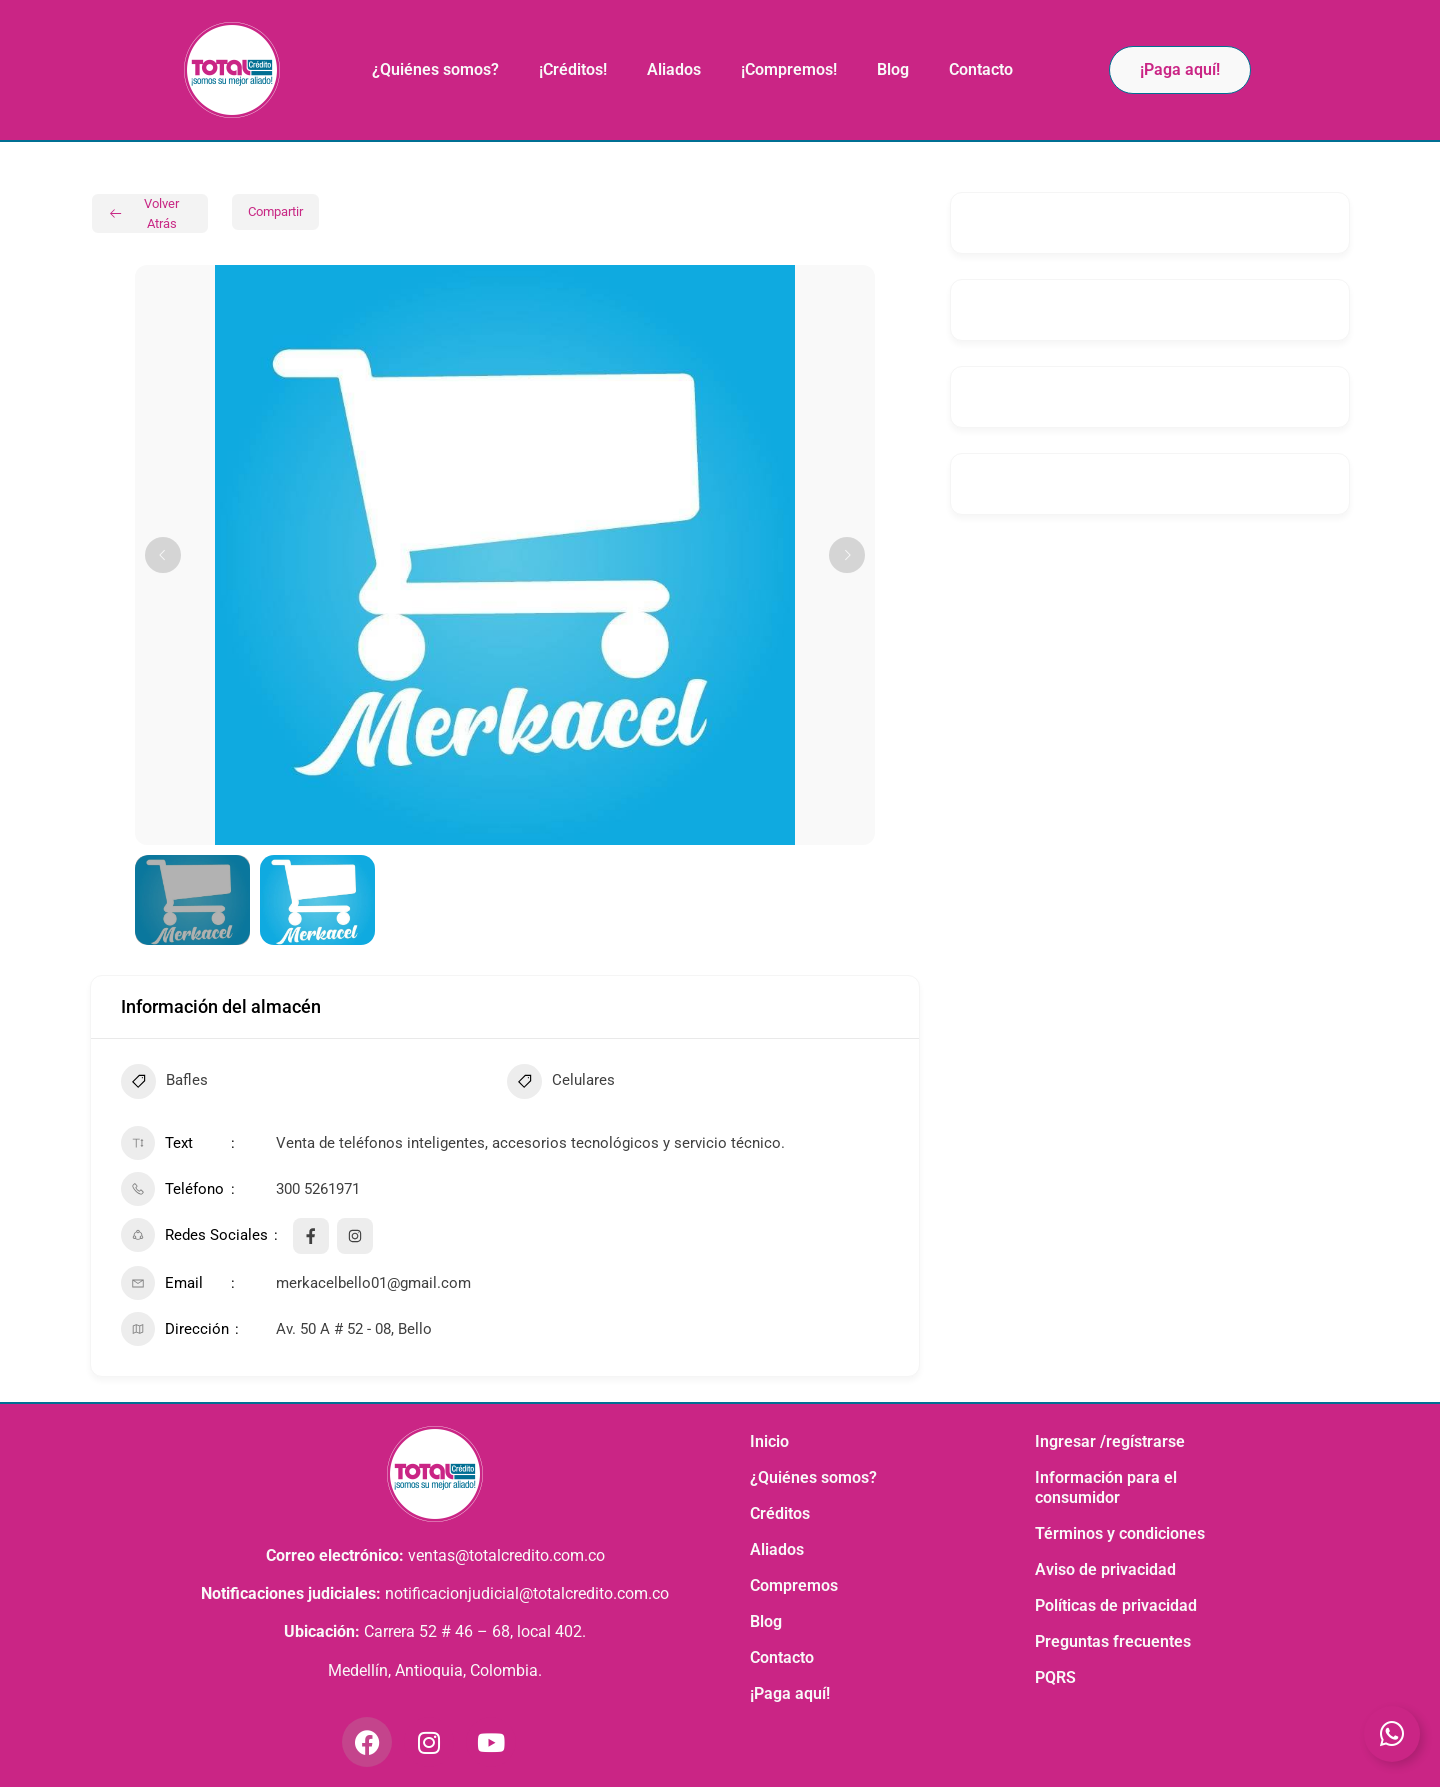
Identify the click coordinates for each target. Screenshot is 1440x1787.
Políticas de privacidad (1116, 1605)
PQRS (1055, 1677)
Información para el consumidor (1106, 1487)
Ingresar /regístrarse (1110, 1441)
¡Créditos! (573, 69)
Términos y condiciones (1120, 1533)
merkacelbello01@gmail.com (373, 1283)
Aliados (674, 69)
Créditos (780, 1513)
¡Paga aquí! (790, 1693)
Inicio (769, 1441)
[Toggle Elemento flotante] (1392, 1734)
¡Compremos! (789, 69)
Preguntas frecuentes (1113, 1641)
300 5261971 (318, 1189)
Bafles (164, 1084)
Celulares (561, 1084)
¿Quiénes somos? (435, 69)
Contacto (981, 69)
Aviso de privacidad (1105, 1569)
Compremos (794, 1585)
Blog (893, 69)
